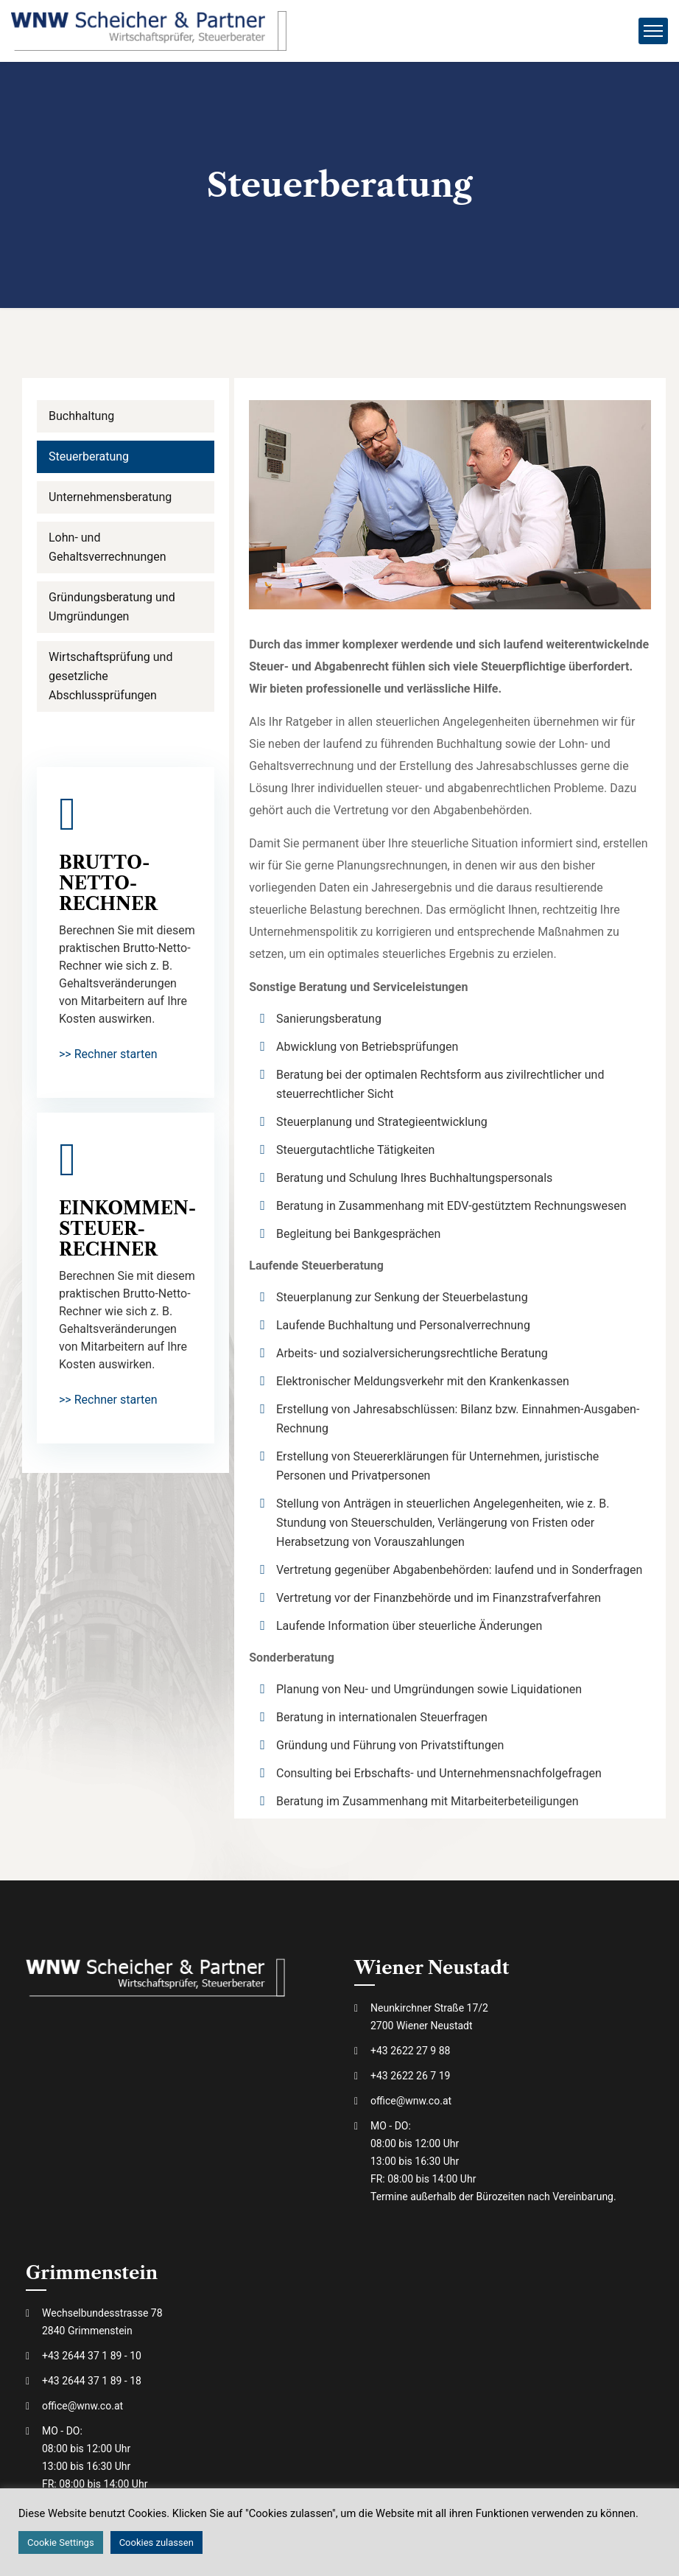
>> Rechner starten (108, 1054)
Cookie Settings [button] (60, 2542)
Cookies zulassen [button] (156, 2542)
